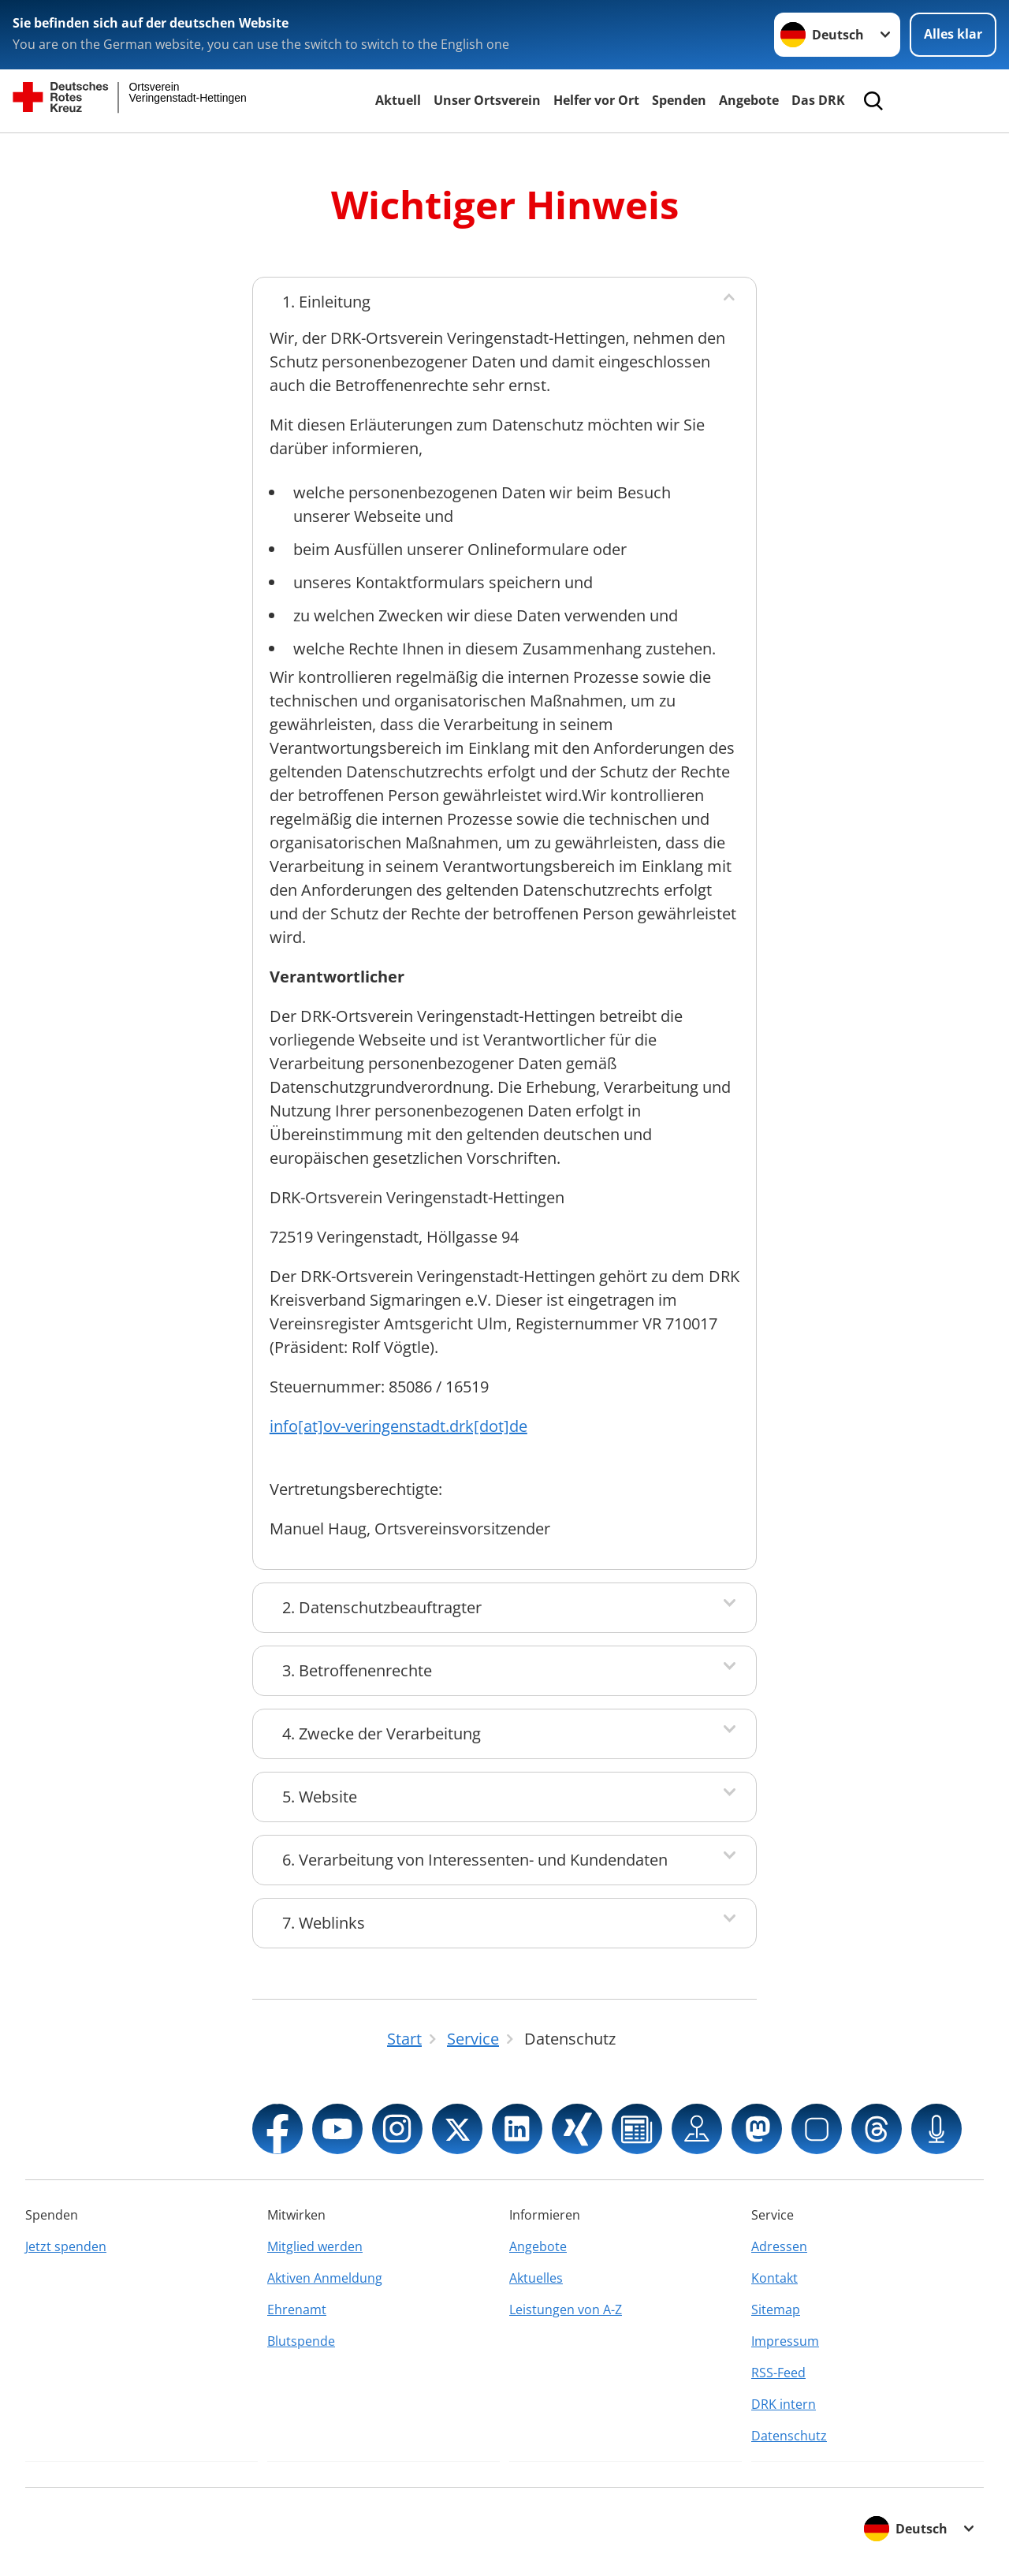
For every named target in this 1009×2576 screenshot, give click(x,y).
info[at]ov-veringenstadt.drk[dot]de (398, 1426)
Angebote (749, 100)
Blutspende (301, 2341)
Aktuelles (536, 2278)
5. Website (319, 1796)
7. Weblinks (323, 1922)
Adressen (779, 2246)
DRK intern (783, 2404)
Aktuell (398, 100)
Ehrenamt (296, 2309)
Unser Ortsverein (487, 100)
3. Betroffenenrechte (357, 1670)
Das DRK (818, 100)
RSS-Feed (778, 2372)
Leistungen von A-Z (565, 2309)
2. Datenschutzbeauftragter (382, 1607)
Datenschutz (789, 2435)
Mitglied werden (315, 2246)
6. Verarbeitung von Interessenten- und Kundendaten (475, 1859)
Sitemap (775, 2309)
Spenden (679, 100)
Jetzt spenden (65, 2246)
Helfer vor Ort (596, 100)
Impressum (785, 2341)
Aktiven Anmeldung (324, 2278)
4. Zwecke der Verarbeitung (381, 1733)
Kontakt (774, 2278)
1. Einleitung (326, 301)
